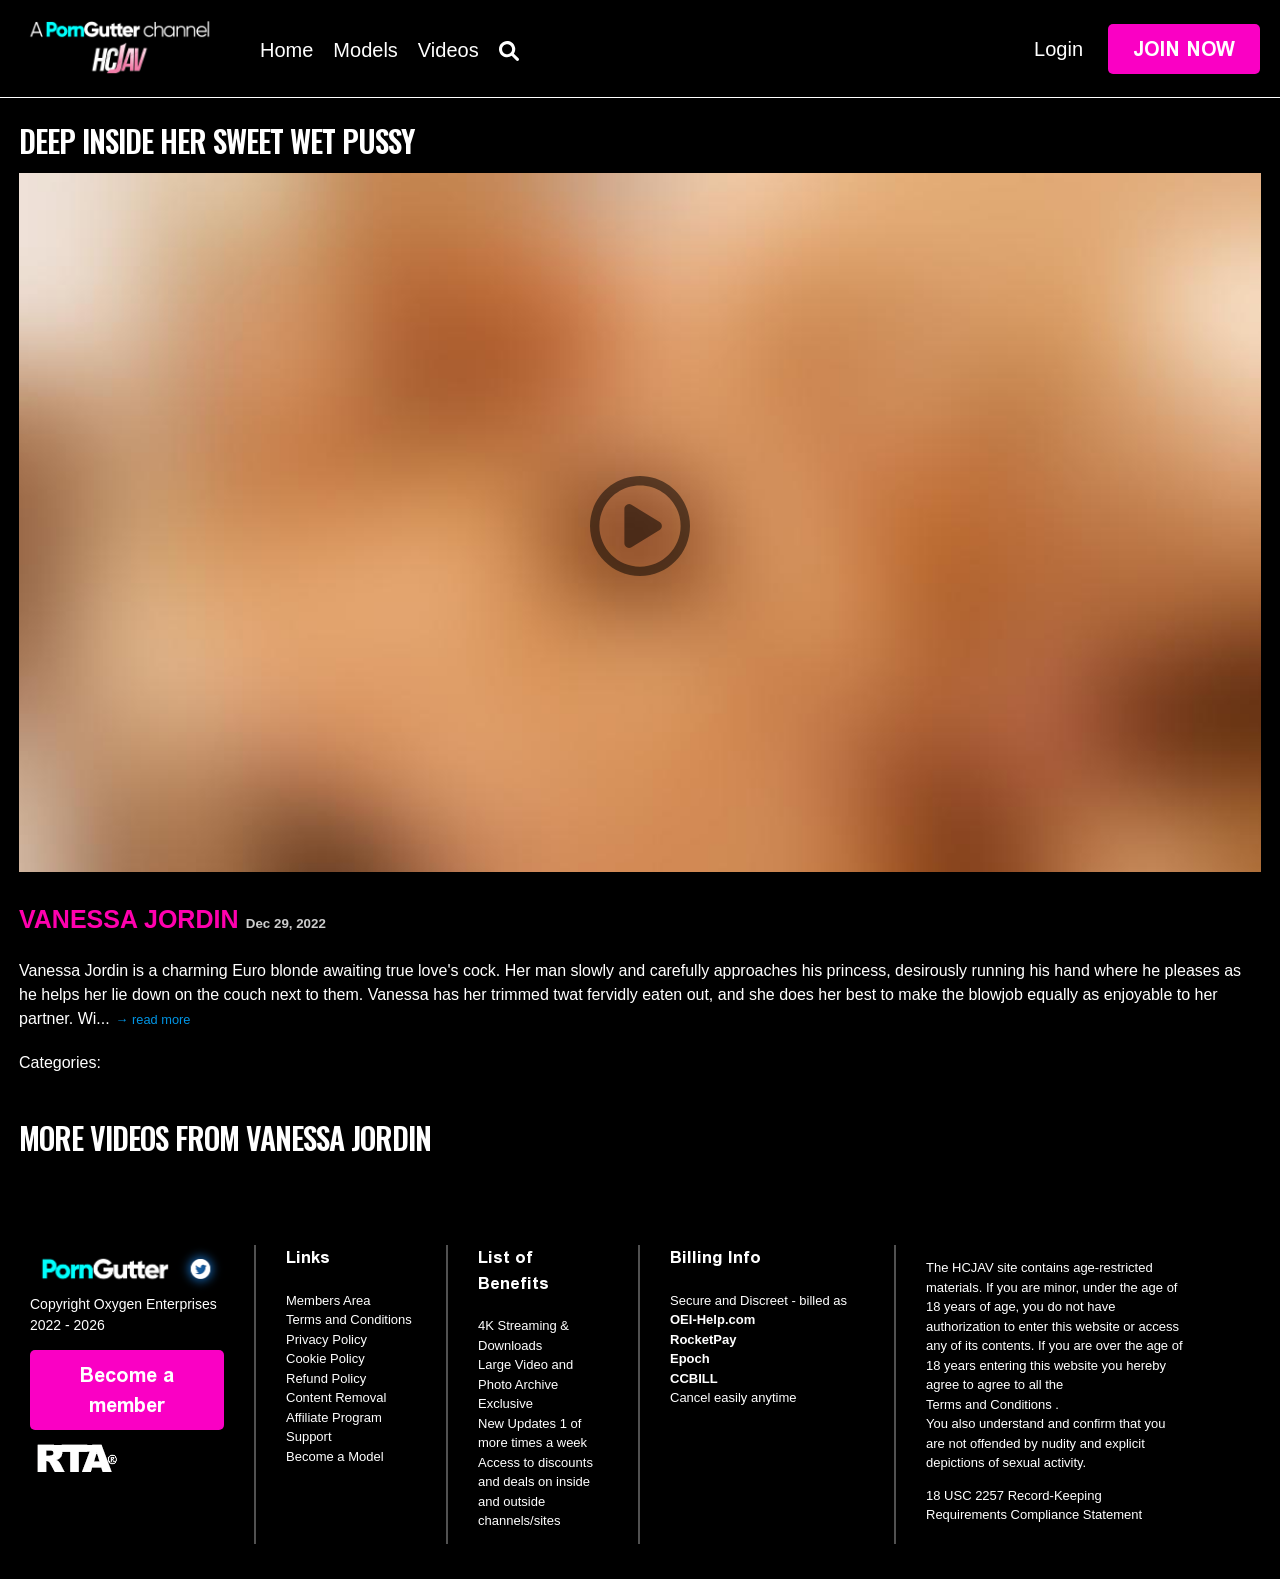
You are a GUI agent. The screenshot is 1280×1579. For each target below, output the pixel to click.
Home (286, 50)
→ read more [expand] (153, 1019)
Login (1058, 49)
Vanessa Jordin (128, 919)
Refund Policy (326, 1378)
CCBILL (694, 1378)
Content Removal (336, 1397)
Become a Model (335, 1456)
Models (365, 50)
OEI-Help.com (712, 1319)
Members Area (328, 1300)
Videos (448, 50)
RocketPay (703, 1339)
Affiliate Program (334, 1417)
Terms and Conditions (349, 1319)
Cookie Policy (325, 1358)
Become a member (127, 1390)
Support (309, 1436)
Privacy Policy (326, 1339)
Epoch (690, 1358)
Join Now (1184, 49)
